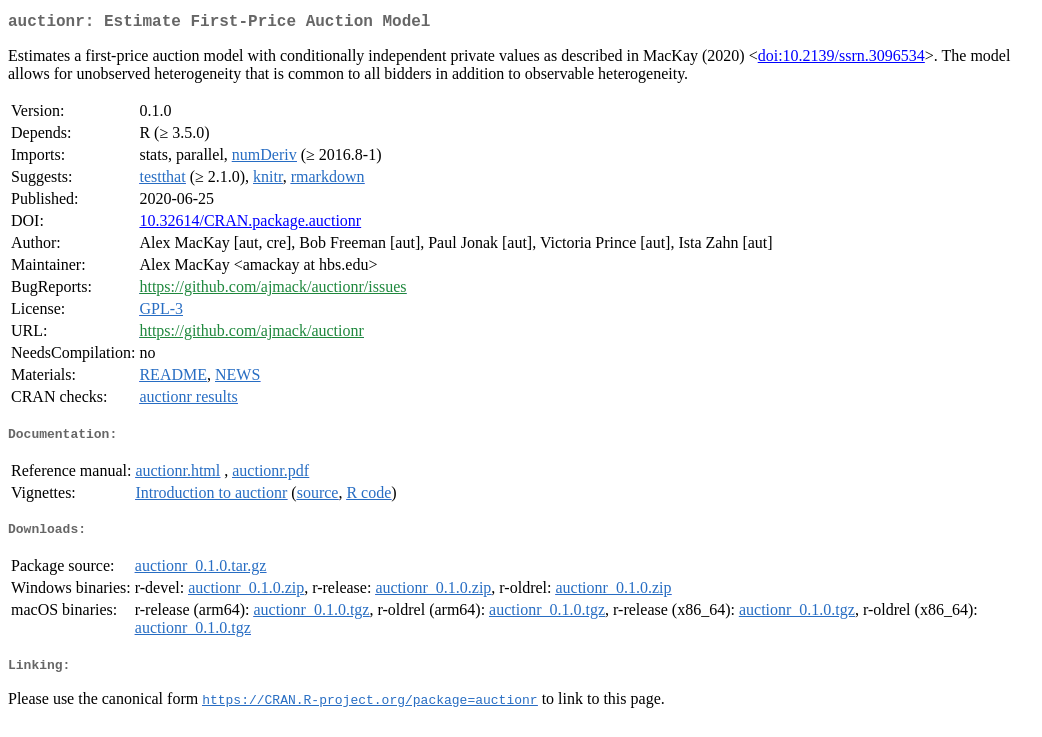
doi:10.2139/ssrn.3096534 (841, 59)
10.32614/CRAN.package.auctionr (250, 224)
